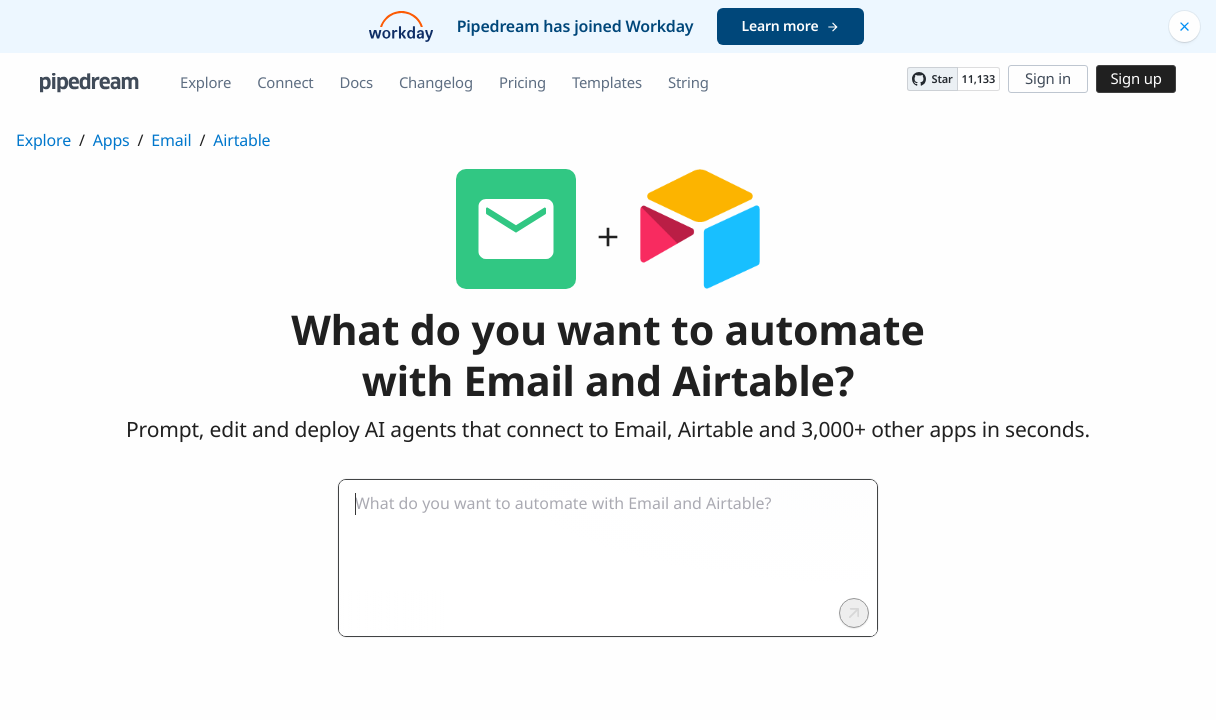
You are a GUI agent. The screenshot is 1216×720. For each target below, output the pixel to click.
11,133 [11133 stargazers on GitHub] (978, 79)
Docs (356, 83)
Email (171, 140)
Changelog (436, 83)
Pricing (522, 83)
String (688, 83)
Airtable (241, 140)
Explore (205, 83)
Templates (607, 83)
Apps (111, 140)
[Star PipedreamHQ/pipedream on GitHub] (932, 79)
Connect (285, 83)
